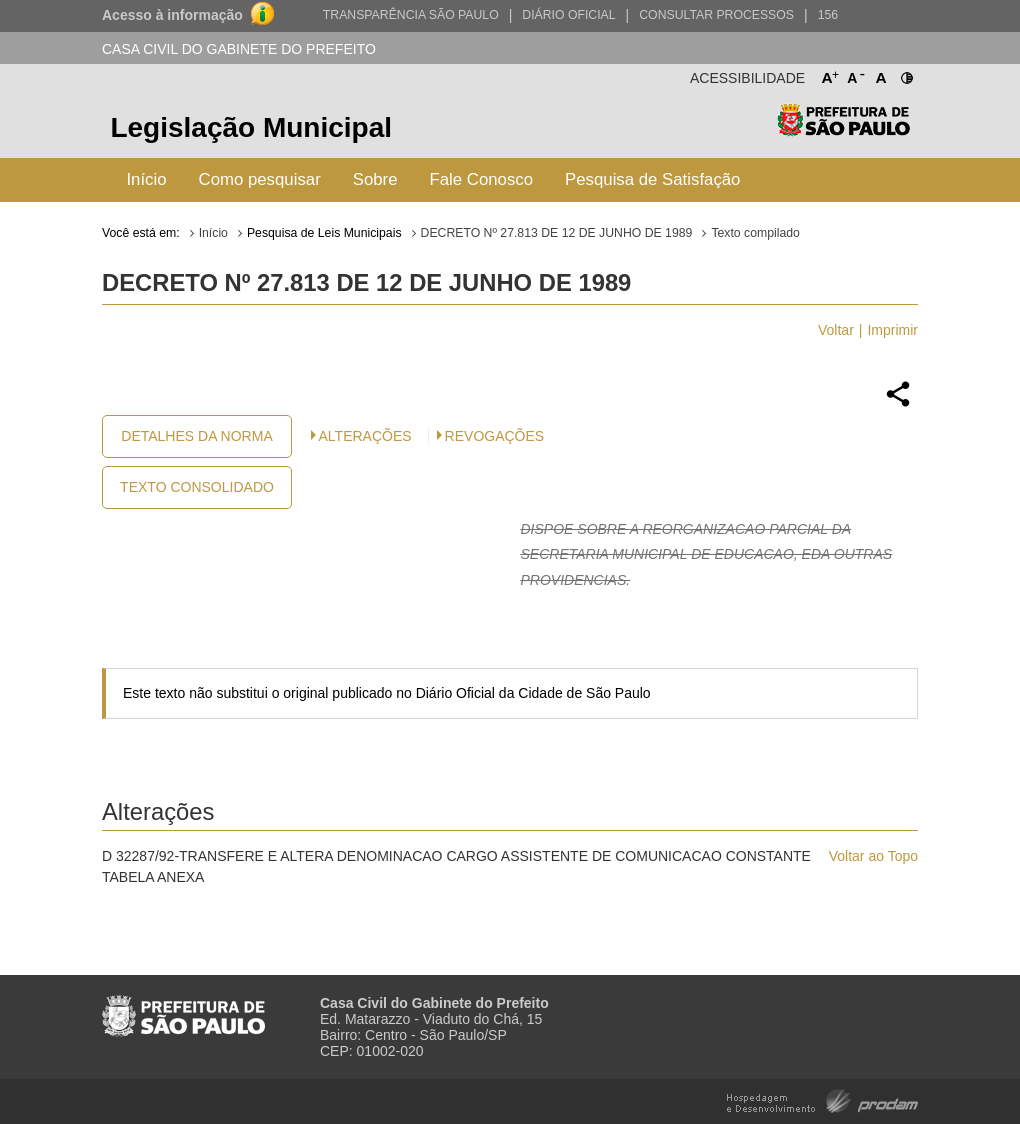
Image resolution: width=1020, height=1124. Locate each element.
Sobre (375, 179)
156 (828, 15)
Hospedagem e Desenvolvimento (822, 1099)
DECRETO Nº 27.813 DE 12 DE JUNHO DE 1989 (557, 233)
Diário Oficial (568, 15)
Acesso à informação (172, 15)
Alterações (365, 436)
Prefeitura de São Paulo (843, 130)
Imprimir (892, 330)
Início (146, 179)
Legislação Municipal (251, 127)
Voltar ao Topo (873, 856)
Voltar (836, 330)
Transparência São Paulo (411, 15)
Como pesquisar (260, 179)
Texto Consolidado (197, 487)
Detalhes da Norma (196, 436)
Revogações (495, 436)
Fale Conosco (482, 179)
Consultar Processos (716, 15)
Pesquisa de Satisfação (652, 179)
